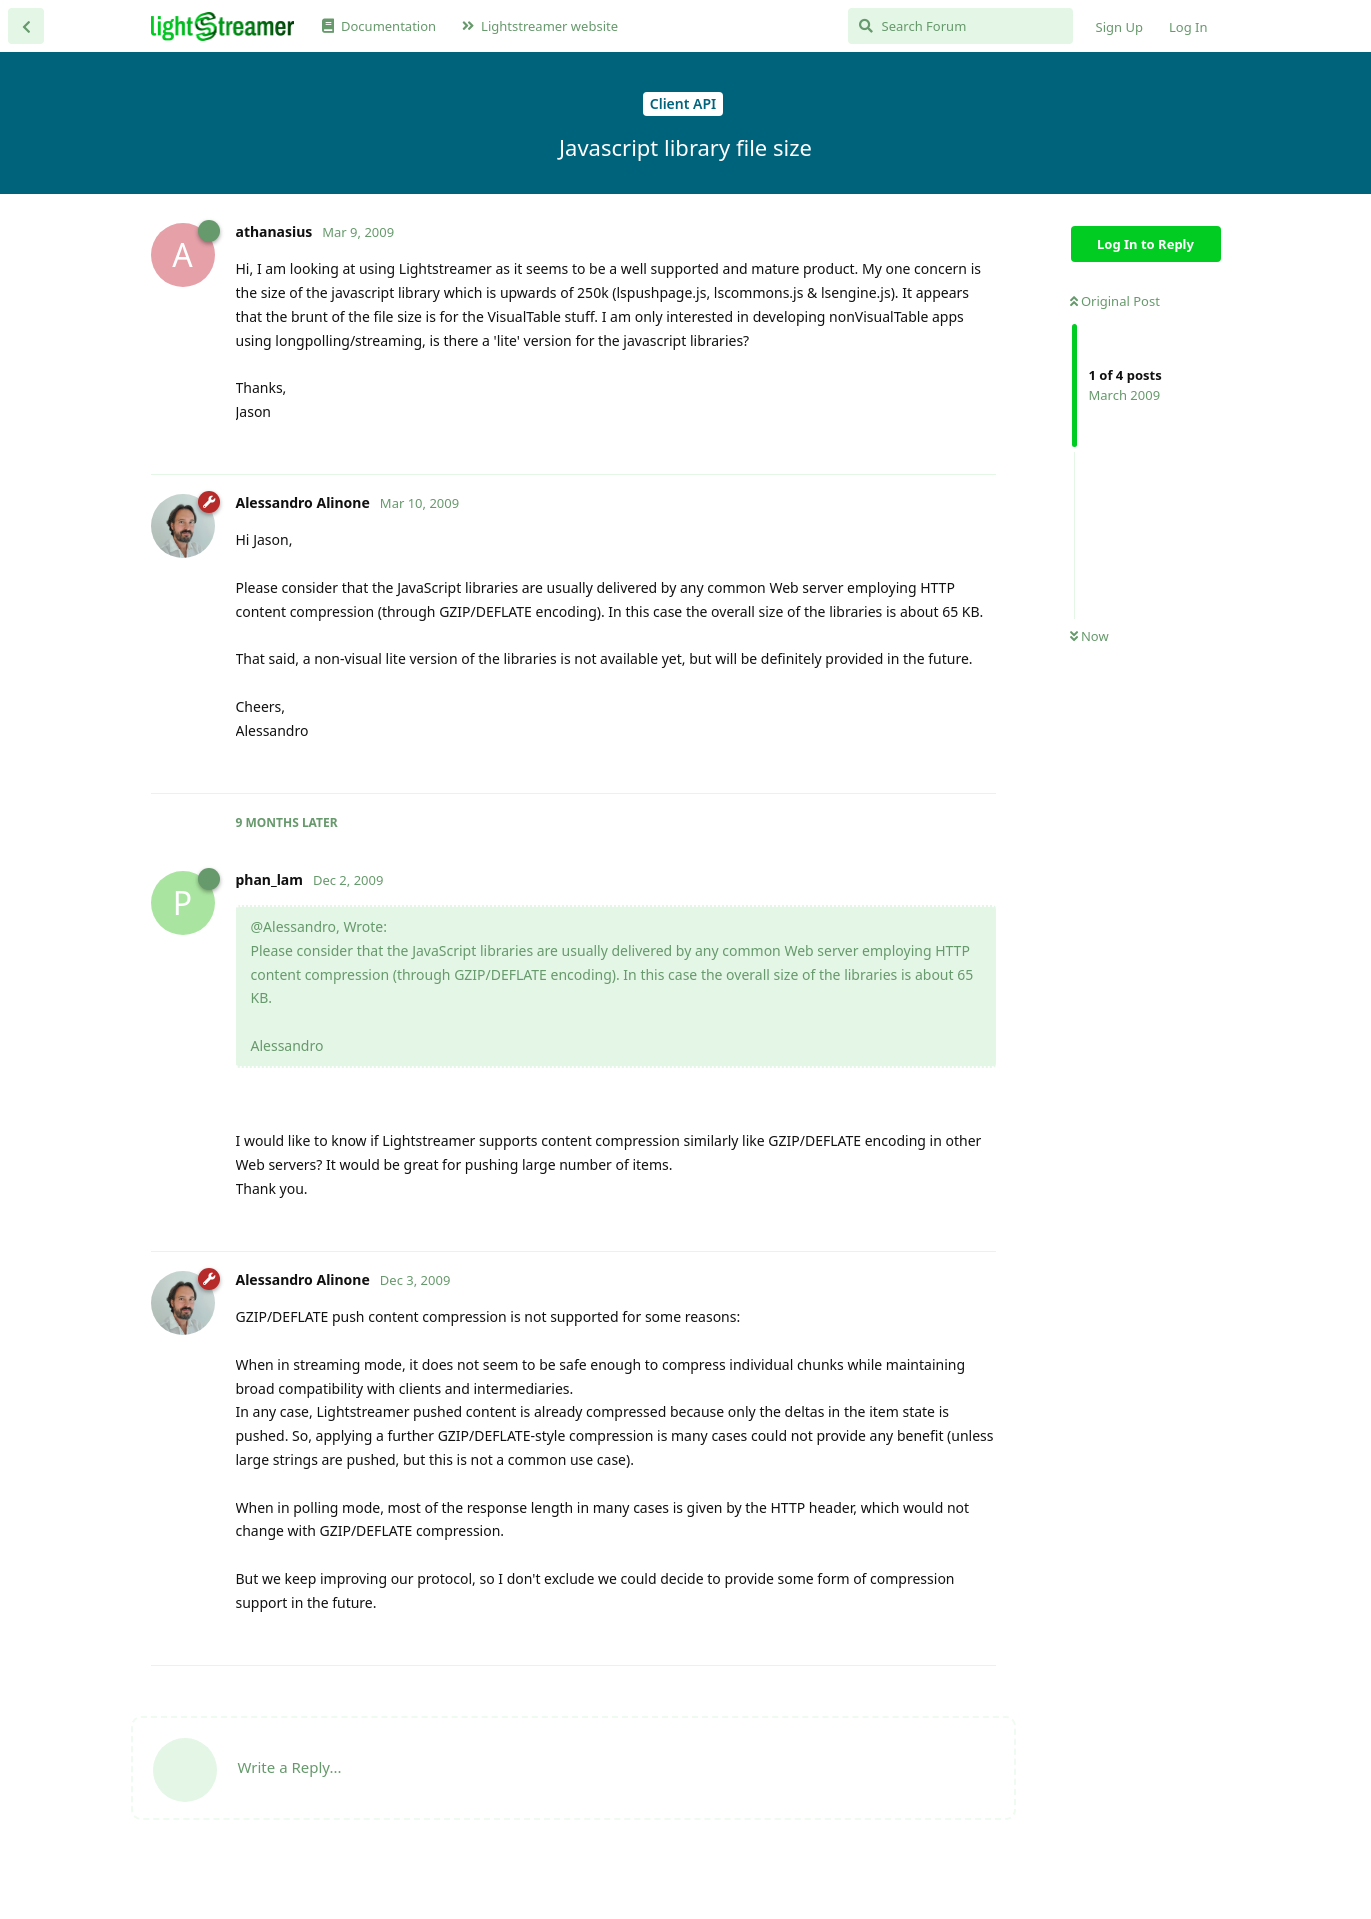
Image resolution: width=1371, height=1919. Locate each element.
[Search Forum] (960, 26)
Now (1089, 636)
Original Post (1115, 301)
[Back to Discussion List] (26, 26)
